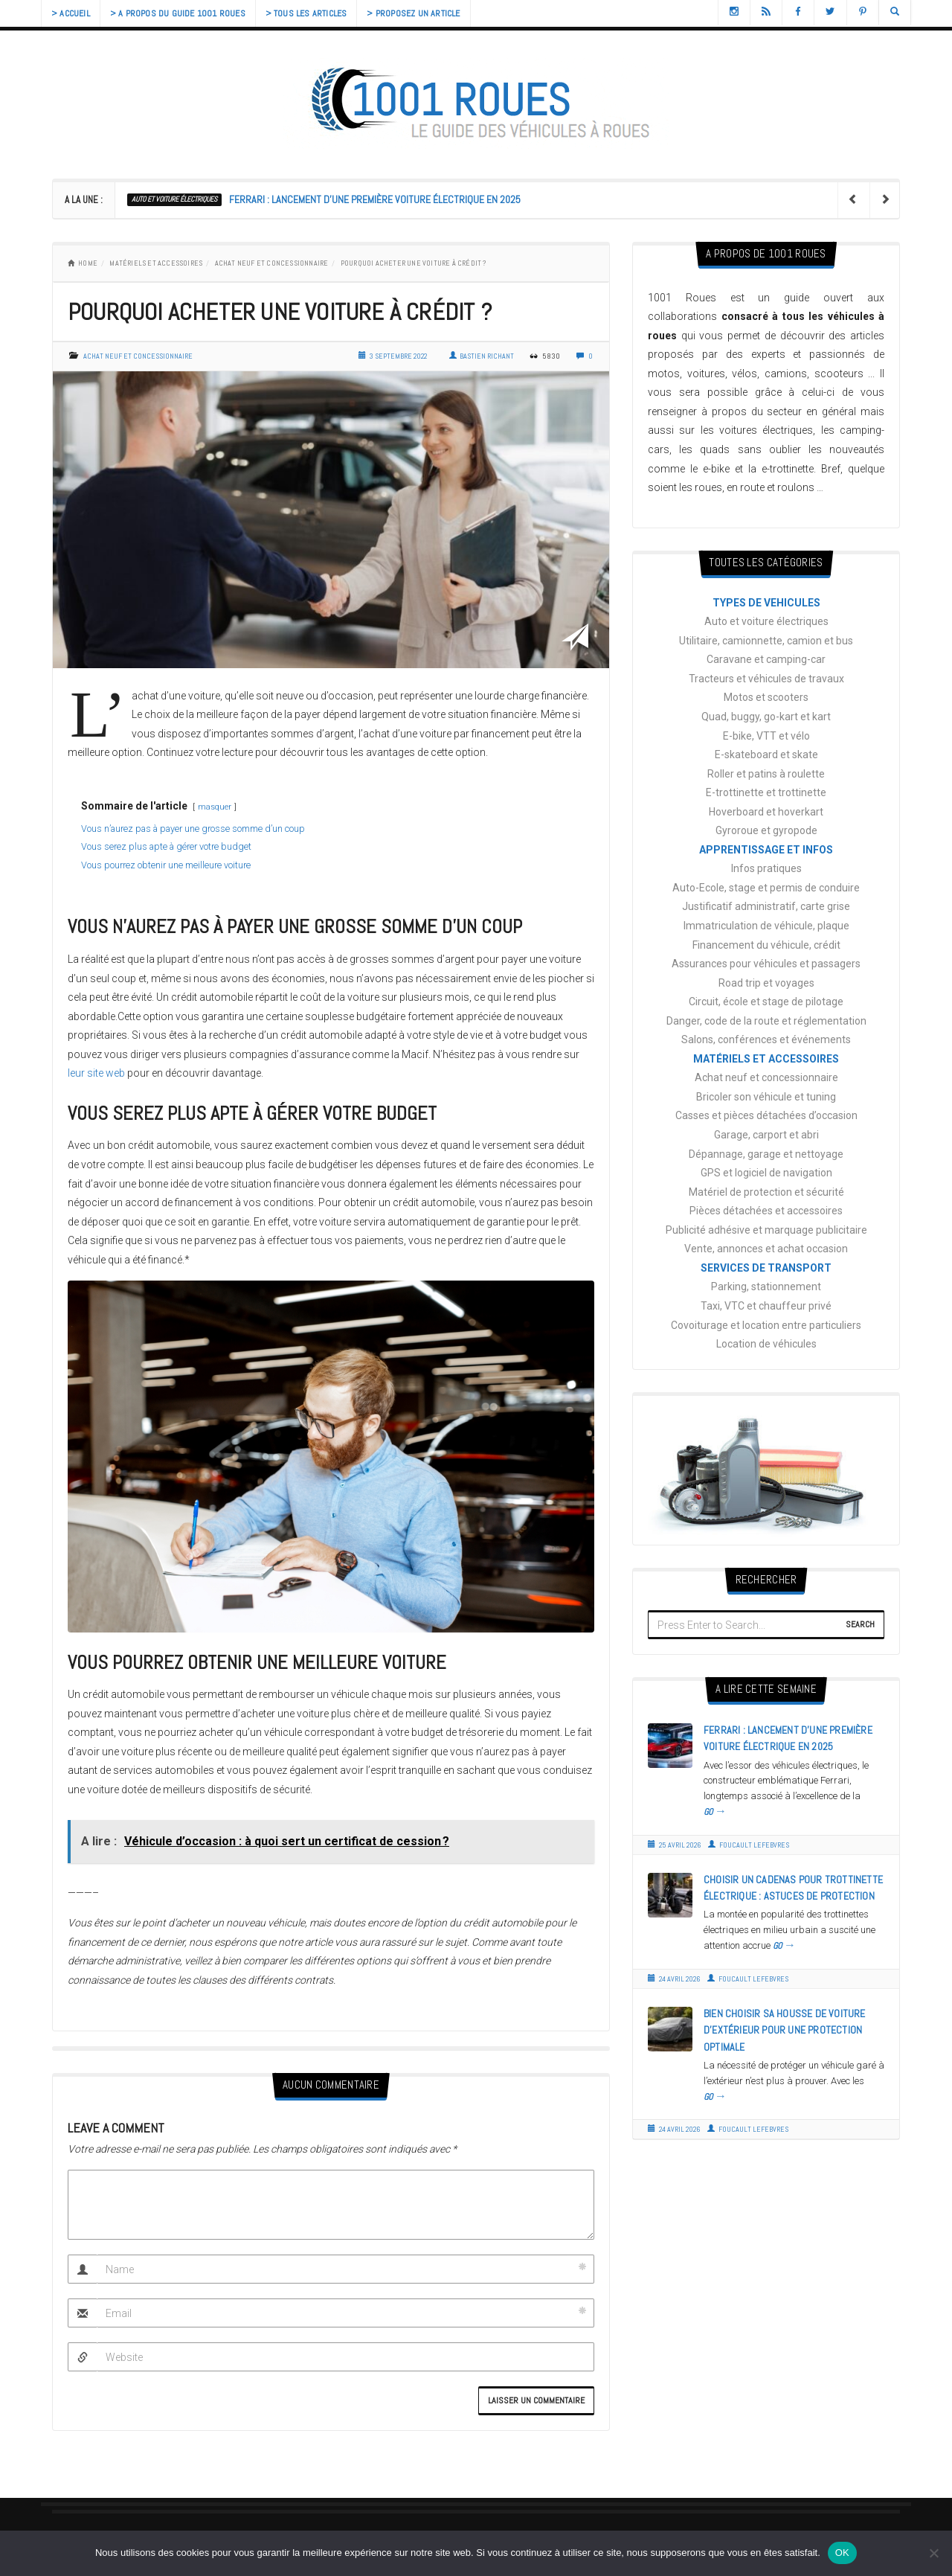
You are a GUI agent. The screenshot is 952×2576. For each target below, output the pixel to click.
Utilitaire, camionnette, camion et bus (766, 641)
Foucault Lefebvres (748, 1845)
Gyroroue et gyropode (766, 830)
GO (715, 1812)
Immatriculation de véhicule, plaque (766, 926)
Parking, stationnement (766, 1286)
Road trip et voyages (766, 983)
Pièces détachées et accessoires (766, 1211)
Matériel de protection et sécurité (766, 1192)
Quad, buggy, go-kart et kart (766, 717)
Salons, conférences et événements (766, 1039)
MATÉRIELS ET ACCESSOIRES (155, 263)
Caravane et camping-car (766, 659)
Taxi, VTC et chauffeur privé (766, 1306)
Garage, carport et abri (766, 1135)
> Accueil (72, 13)
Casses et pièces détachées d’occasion (766, 1115)
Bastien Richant (481, 356)
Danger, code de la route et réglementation (766, 1021)
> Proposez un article (424, 13)
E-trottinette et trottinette (766, 792)
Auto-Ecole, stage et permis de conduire (766, 888)
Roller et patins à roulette (766, 774)
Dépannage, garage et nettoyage (766, 1154)
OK (842, 2552)
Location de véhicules (766, 1344)
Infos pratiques (766, 868)
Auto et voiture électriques (174, 199)
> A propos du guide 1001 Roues (182, 13)
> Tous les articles (314, 13)
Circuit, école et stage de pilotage (766, 1001)
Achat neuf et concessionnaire (272, 263)
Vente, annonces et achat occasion (766, 1249)
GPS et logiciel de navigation (766, 1173)
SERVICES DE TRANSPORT (766, 1268)
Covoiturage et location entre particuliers (766, 1325)
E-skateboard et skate (766, 754)
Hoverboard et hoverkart (766, 812)
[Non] (933, 2552)
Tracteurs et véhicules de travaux (766, 679)
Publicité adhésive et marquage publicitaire (766, 1230)
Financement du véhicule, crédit (766, 945)
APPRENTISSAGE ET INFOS (766, 850)
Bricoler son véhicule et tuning (766, 1097)
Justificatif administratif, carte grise (766, 906)
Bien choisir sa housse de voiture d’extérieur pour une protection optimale (785, 2030)
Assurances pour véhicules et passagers (766, 964)
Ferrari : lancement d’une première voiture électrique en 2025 (375, 199)
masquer (214, 807)
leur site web (96, 1073)
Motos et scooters (766, 697)
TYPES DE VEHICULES (766, 603)
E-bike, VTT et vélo (766, 736)
